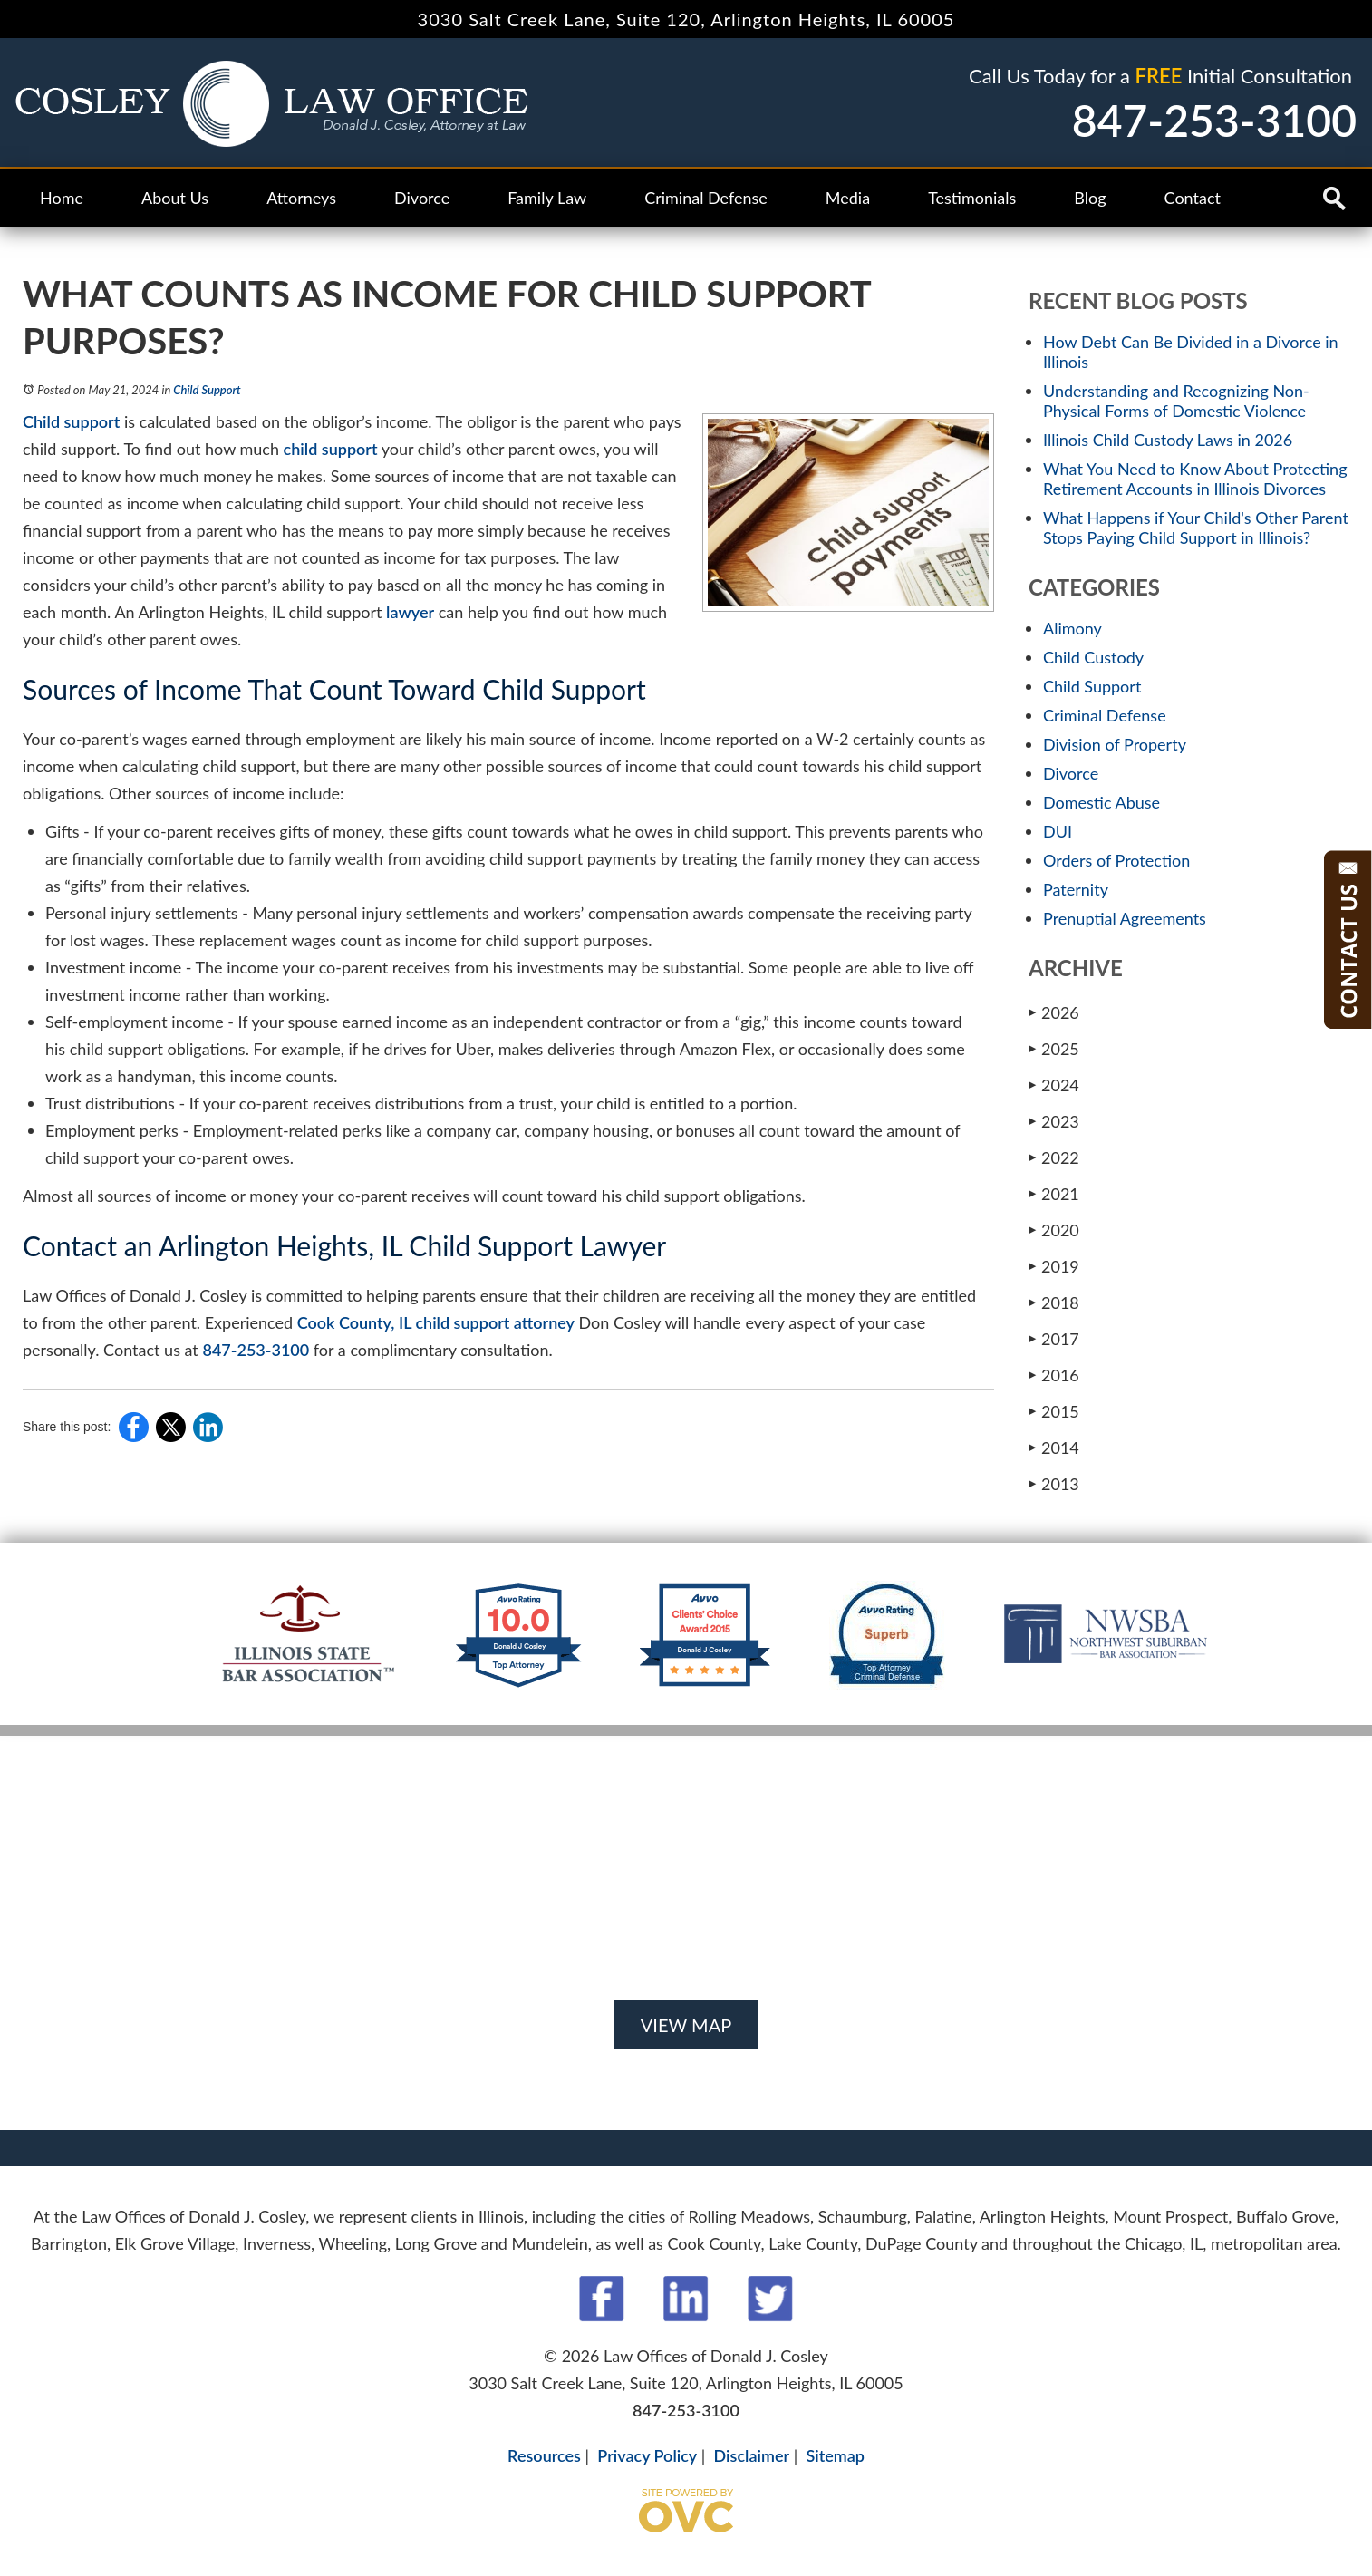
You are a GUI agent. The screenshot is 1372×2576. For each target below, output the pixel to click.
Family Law (546, 198)
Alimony (1072, 628)
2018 (1054, 1302)
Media (848, 198)
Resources (544, 2455)
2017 (1054, 1338)
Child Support (206, 390)
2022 (1054, 1157)
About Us (174, 198)
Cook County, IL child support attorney (436, 1322)
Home (61, 198)
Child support (71, 421)
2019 (1054, 1266)
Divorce (421, 198)
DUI (1057, 831)
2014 (1054, 1447)
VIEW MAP (686, 2025)
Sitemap (835, 2455)
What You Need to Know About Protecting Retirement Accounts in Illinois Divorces (1195, 479)
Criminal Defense (706, 198)
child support (331, 449)
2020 (1054, 1229)
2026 (1054, 1012)
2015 (1054, 1411)
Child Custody (1093, 657)
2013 (1054, 1483)
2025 (1054, 1048)
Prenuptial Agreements (1124, 918)
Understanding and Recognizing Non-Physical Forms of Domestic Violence (1176, 401)
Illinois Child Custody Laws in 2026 (1167, 440)
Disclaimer (752, 2455)
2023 (1054, 1121)
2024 (1054, 1084)
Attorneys (301, 198)
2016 (1054, 1374)
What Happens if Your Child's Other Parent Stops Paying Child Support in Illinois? (1195, 527)
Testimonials (972, 198)
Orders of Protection (1116, 860)
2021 (1054, 1193)
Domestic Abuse (1101, 802)
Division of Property (1114, 744)
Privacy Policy (647, 2455)
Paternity (1075, 889)
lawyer (410, 612)
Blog (1090, 198)
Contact (1192, 198)
